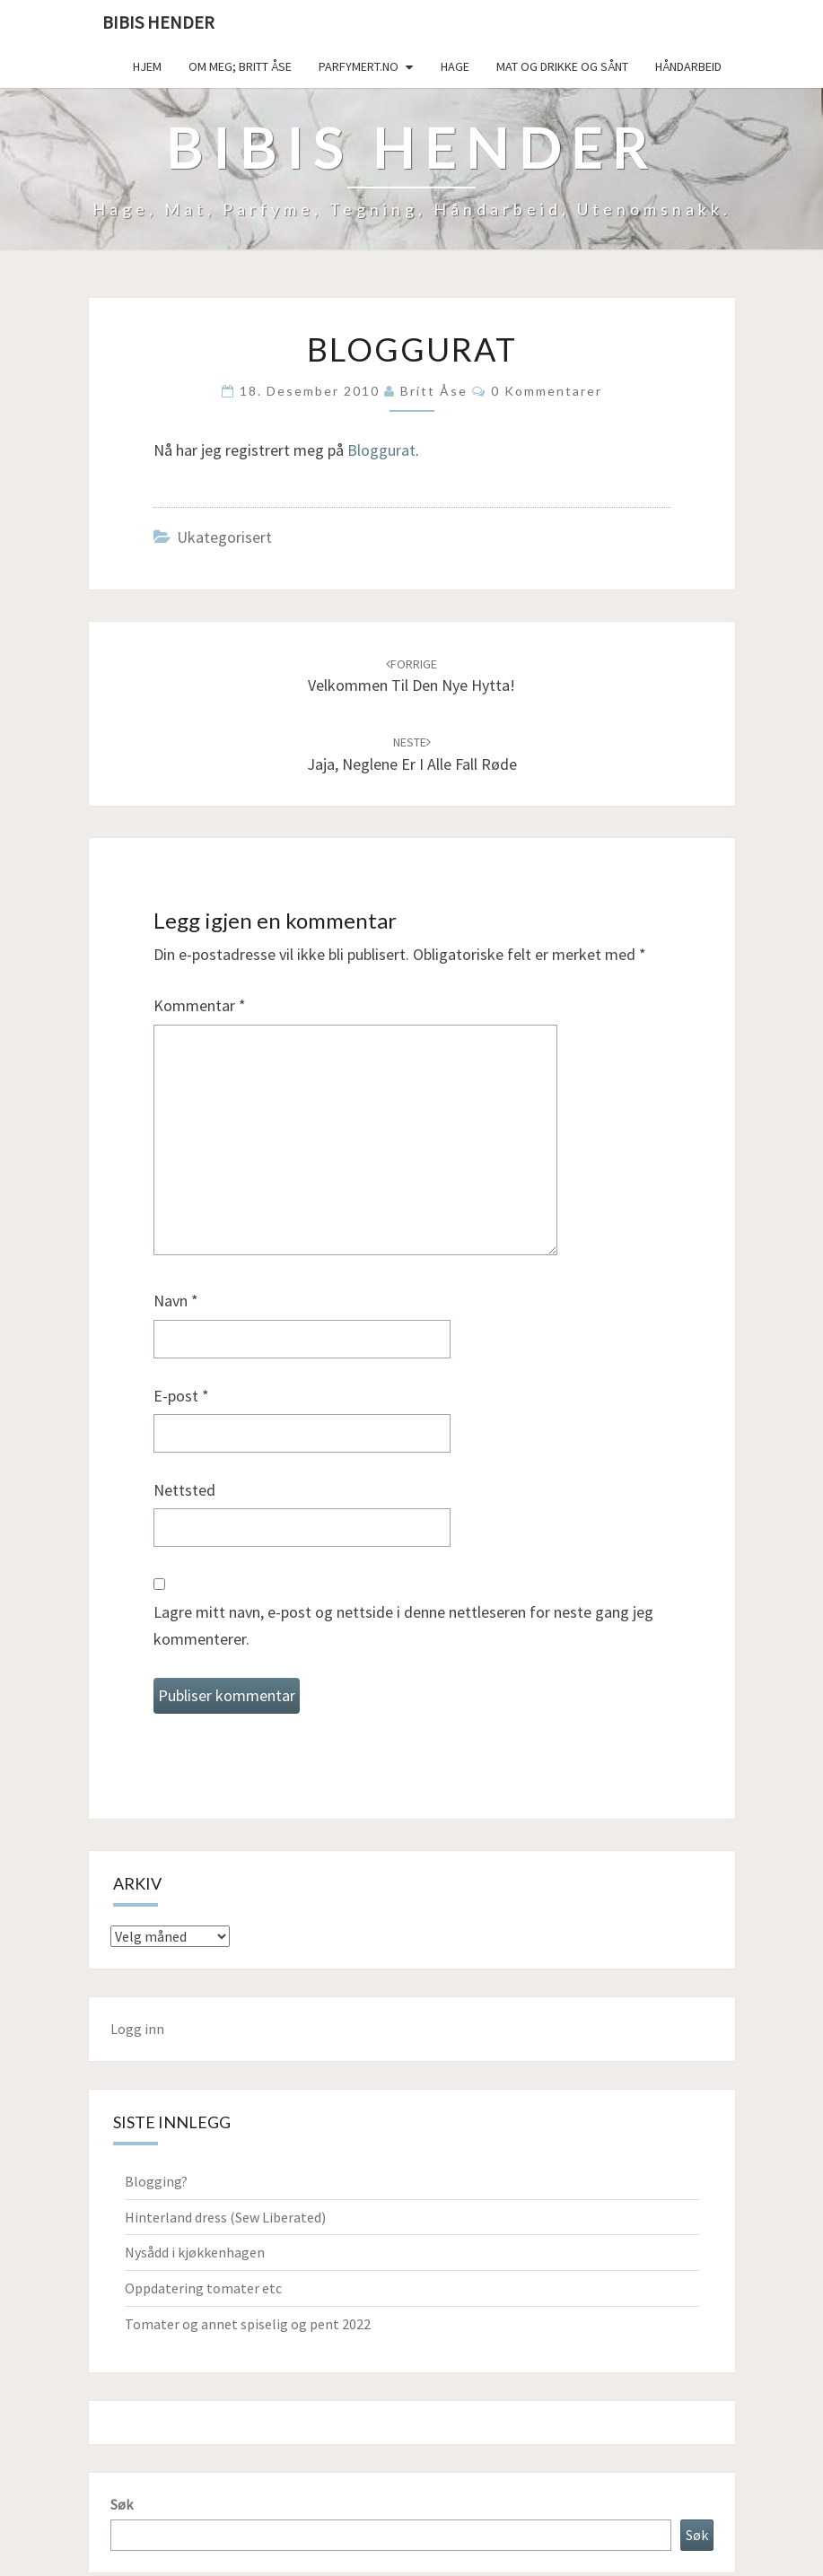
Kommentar (199, 1005)
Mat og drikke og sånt (562, 66)
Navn (175, 1300)
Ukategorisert (224, 537)
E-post (181, 1395)
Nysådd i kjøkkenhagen (195, 2252)
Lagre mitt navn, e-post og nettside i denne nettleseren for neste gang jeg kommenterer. (403, 1626)
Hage (455, 66)
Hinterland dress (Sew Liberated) (225, 2217)
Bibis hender (158, 22)
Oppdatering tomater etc (203, 2288)
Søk (121, 2504)
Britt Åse (434, 390)
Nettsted (184, 1490)
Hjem (147, 66)
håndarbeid (688, 66)
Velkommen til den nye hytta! (411, 676)
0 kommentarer (546, 390)
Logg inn (137, 2029)
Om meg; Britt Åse (240, 66)
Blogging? (156, 2181)
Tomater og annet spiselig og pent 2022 (248, 2324)
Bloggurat (381, 450)
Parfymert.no (358, 66)
